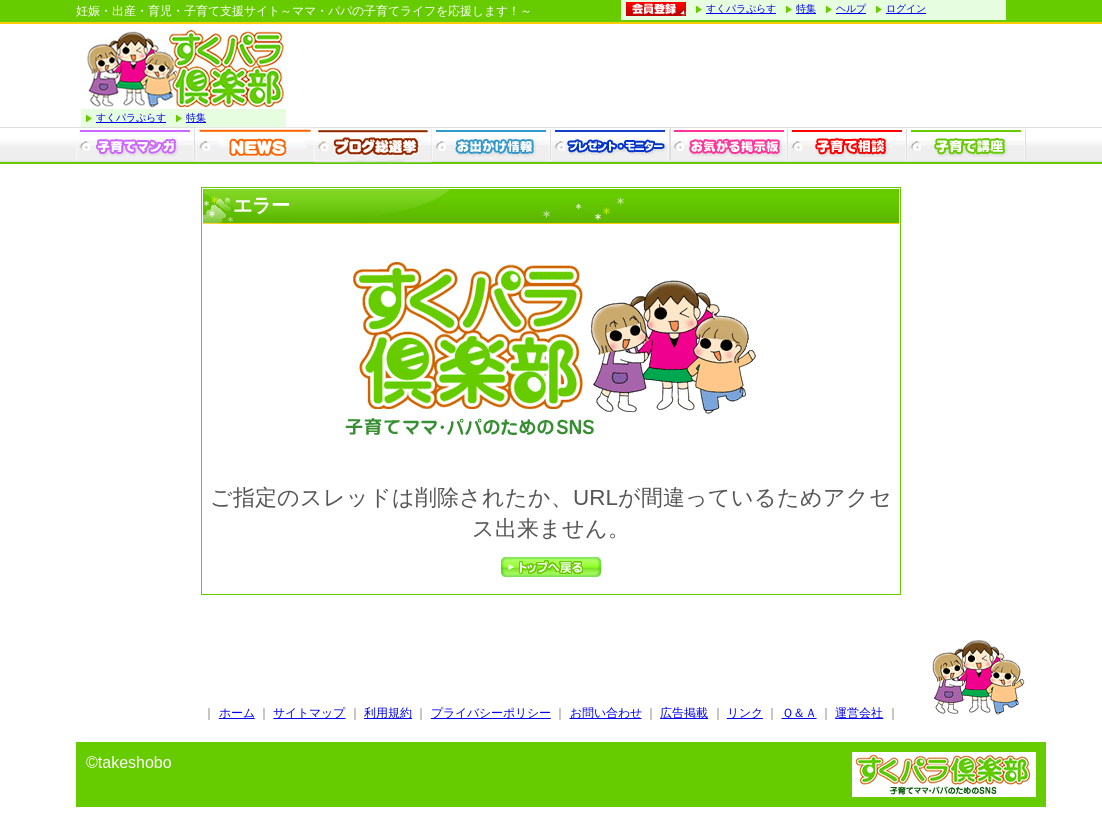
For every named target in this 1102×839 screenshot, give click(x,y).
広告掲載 (684, 713)
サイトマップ (309, 713)
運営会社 (859, 713)
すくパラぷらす (741, 8)
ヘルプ (851, 8)
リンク (745, 713)
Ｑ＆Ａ (799, 713)
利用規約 (388, 713)
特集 (806, 8)
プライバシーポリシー (491, 713)
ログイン (906, 8)
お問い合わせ (606, 713)
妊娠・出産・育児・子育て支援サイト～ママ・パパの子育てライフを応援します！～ (304, 11)
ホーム (237, 713)
